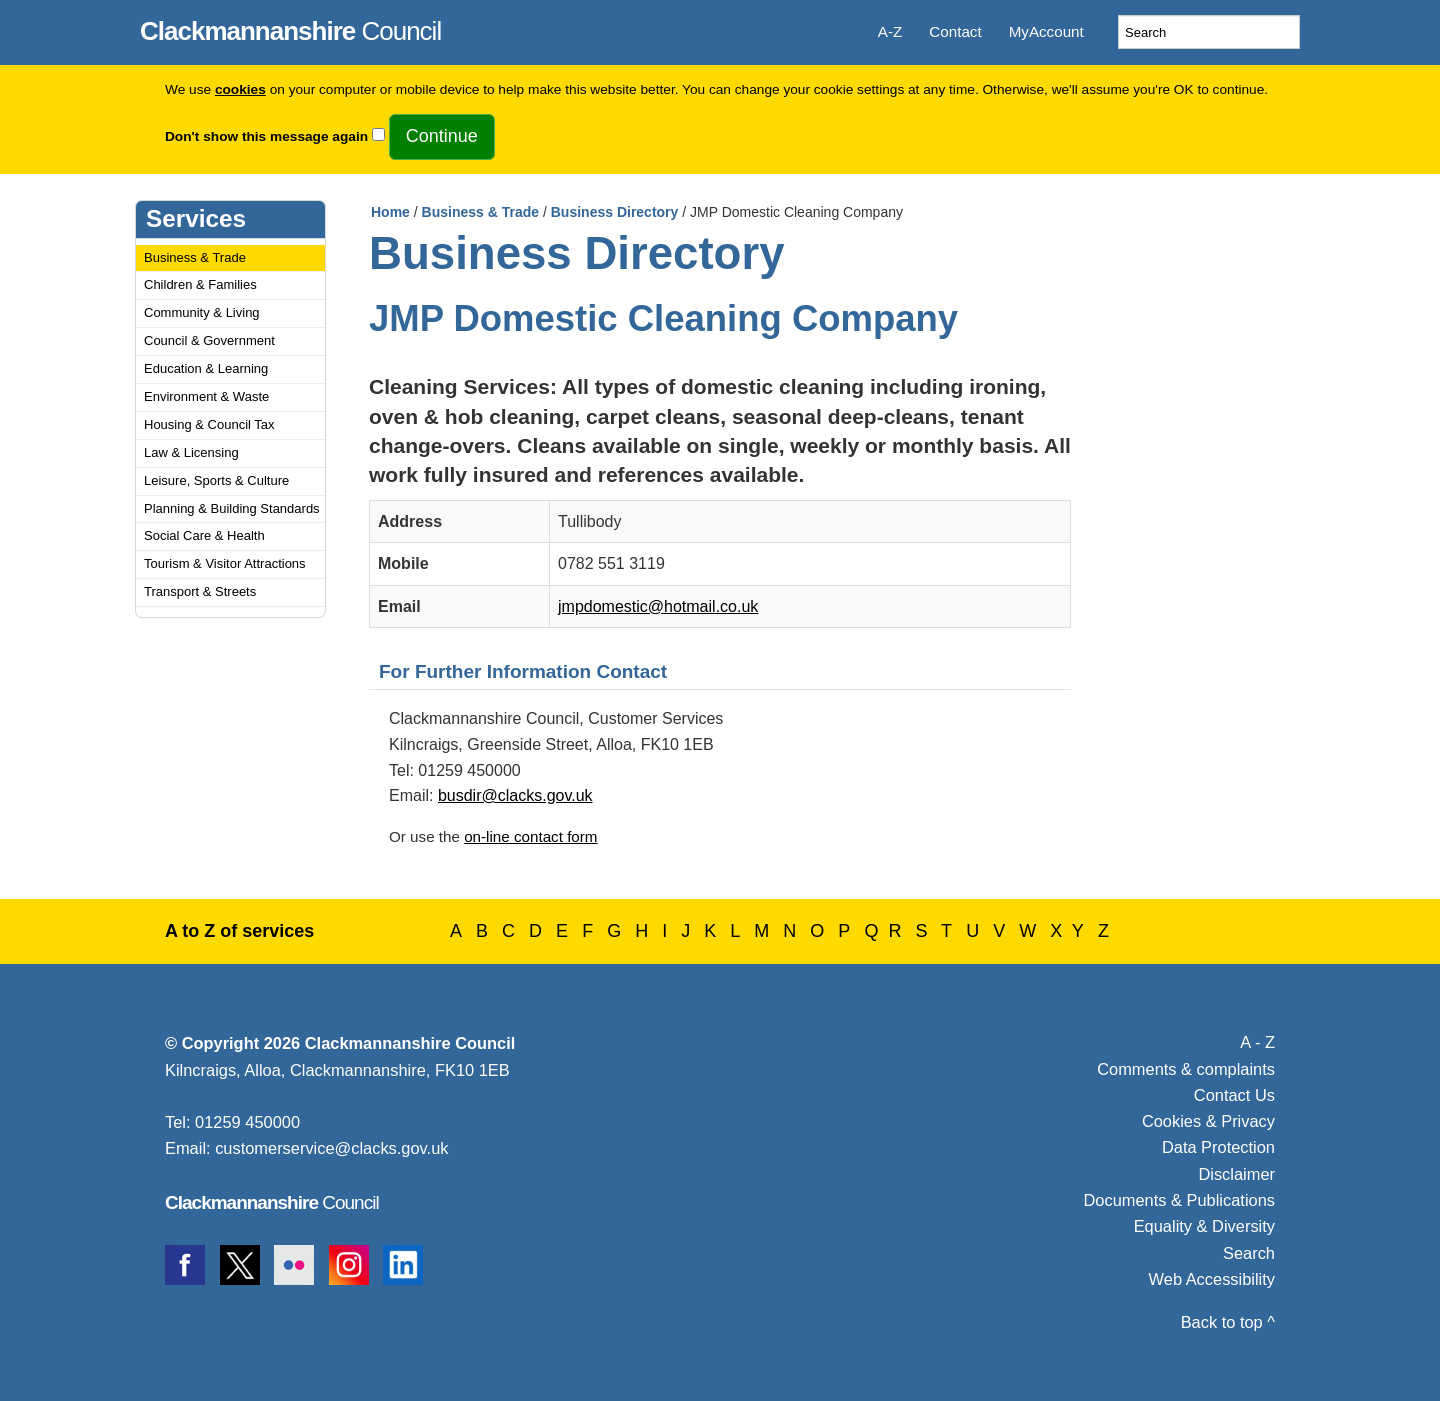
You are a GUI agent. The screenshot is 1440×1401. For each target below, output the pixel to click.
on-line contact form (530, 836)
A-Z (890, 31)
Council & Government (209, 340)
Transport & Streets (200, 591)
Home (390, 212)
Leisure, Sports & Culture (216, 480)
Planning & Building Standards (232, 508)
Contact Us (1234, 1095)
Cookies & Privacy (1208, 1121)
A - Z (1257, 1042)
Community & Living (202, 312)
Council (290, 28)
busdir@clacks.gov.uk (515, 795)
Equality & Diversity (1204, 1226)
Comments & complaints (1186, 1069)
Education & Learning (206, 368)
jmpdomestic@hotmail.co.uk (658, 606)
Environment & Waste (206, 396)
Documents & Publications (1180, 1200)
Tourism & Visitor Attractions (225, 563)
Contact (955, 31)
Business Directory (615, 212)
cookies (240, 89)
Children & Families (200, 284)
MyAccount (1046, 31)
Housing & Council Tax (209, 424)
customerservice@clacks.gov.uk (331, 1148)
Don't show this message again (266, 136)
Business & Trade (195, 257)
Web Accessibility (1212, 1279)
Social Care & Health (204, 535)
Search (1249, 1253)
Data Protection (1218, 1147)
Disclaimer (1236, 1174)
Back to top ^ (1228, 1322)
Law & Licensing (191, 452)
